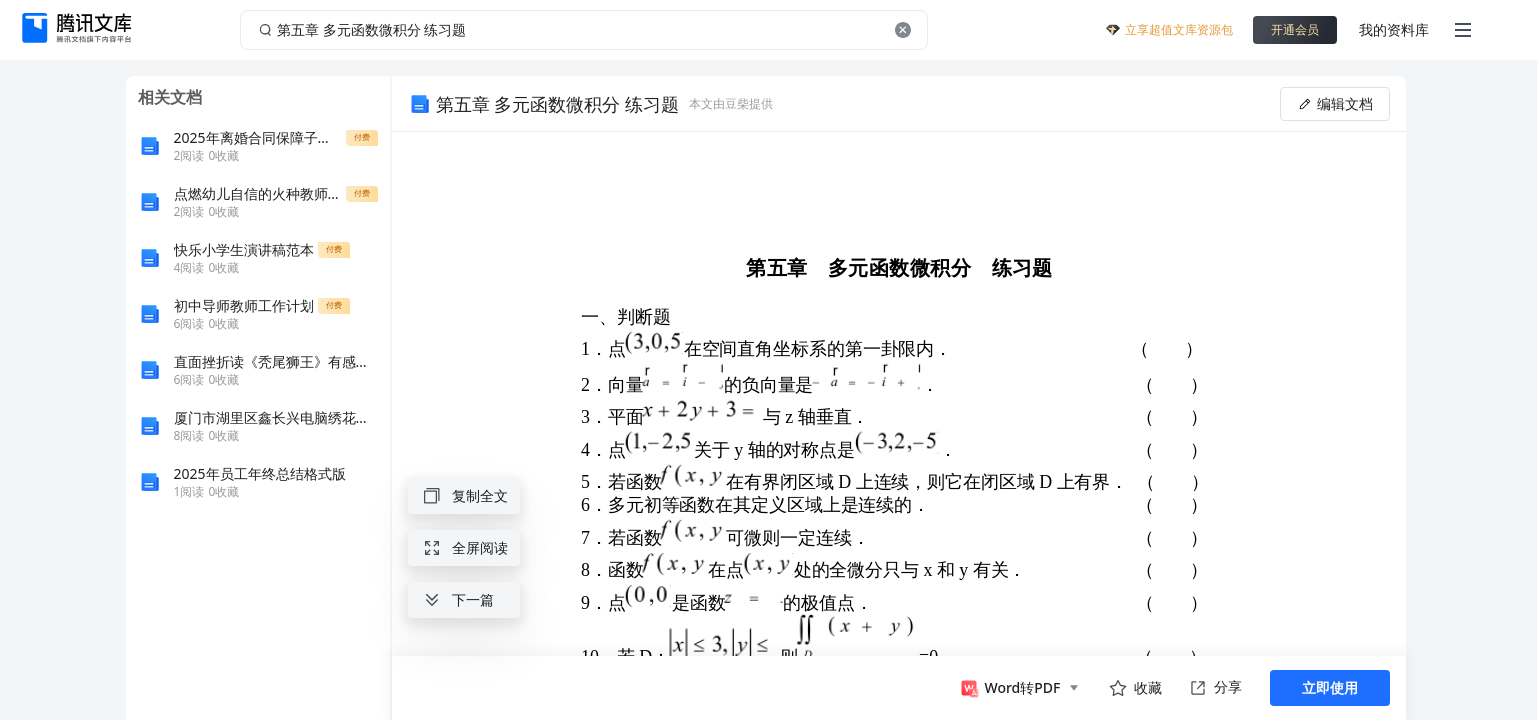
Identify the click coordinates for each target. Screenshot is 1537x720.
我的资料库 (1394, 29)
